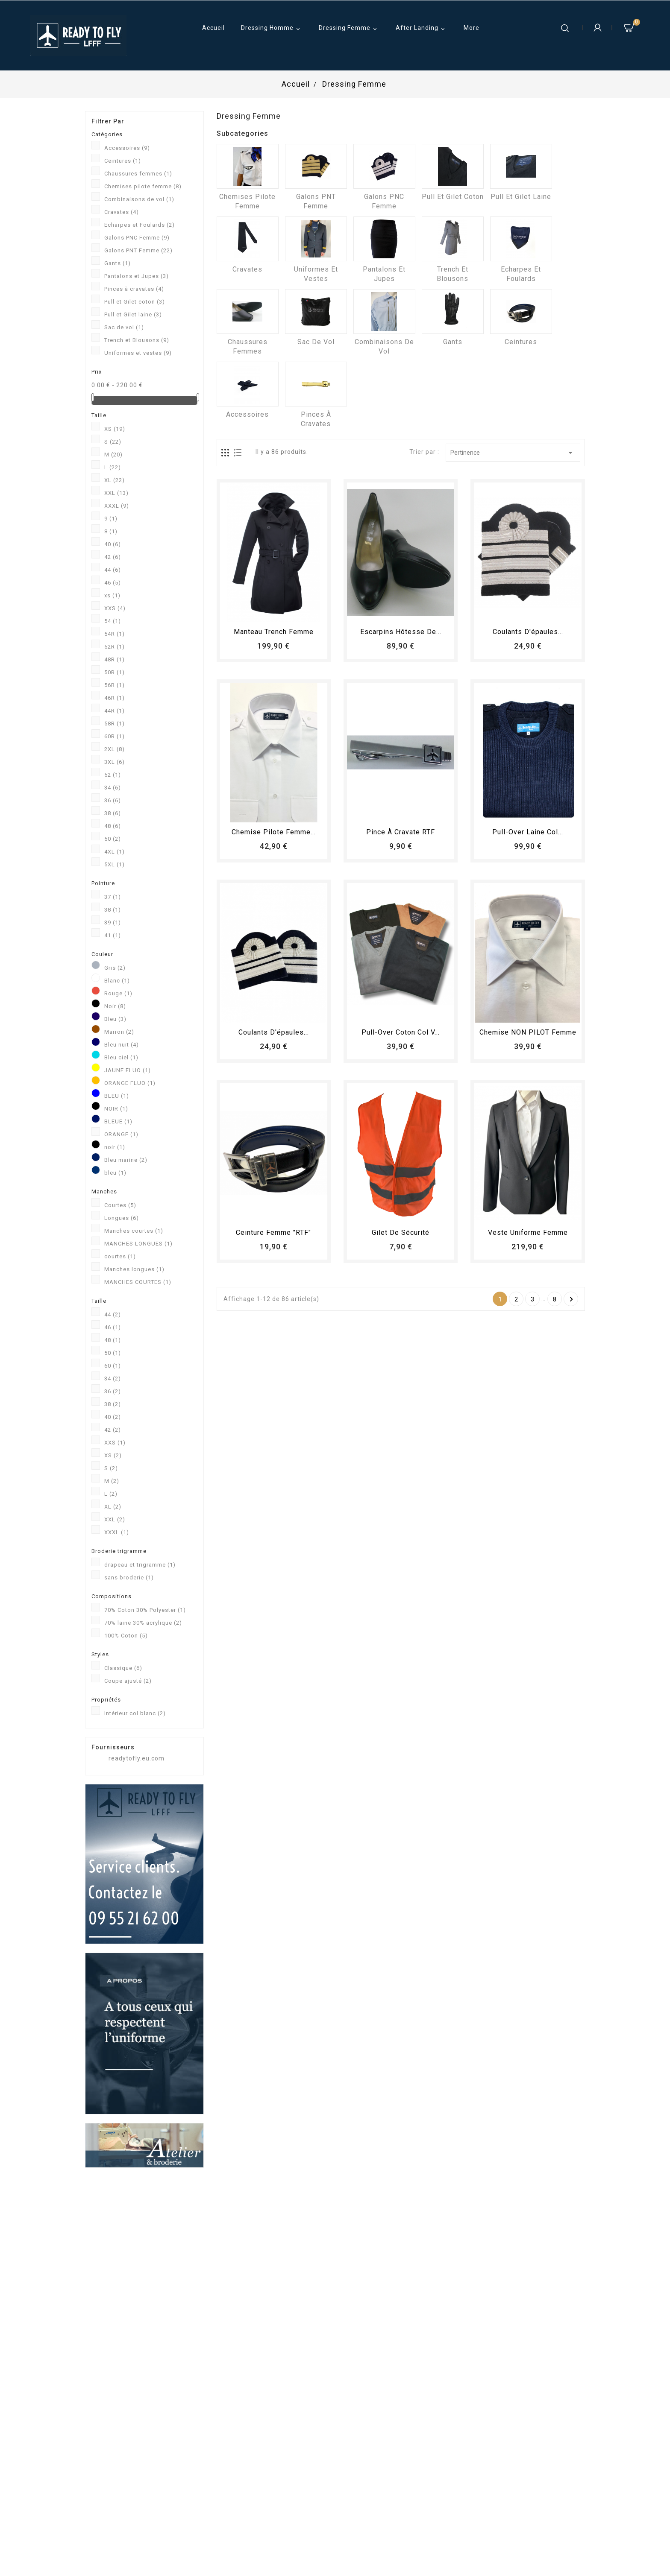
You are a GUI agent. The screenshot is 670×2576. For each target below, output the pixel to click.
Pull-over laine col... (527, 832)
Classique (123, 1668)
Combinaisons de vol (139, 199)
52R (114, 646)
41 (112, 935)
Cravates (121, 212)
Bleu (115, 1019)
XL (114, 480)
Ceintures (122, 161)
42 (112, 557)
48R (114, 659)
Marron (119, 1032)
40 (112, 544)
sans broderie (129, 1577)
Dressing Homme (272, 28)
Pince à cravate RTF (400, 832)
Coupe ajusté (128, 1681)
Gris (115, 968)
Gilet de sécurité (400, 1232)
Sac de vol (124, 327)
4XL (114, 851)
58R (114, 723)
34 (112, 787)
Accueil (213, 27)
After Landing (421, 28)
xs (112, 595)
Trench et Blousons (136, 340)
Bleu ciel (121, 1057)
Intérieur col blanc (135, 1713)
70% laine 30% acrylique (143, 1623)
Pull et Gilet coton (134, 301)
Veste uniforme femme (528, 1232)
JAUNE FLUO (127, 1070)
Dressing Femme (349, 28)
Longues (121, 1218)
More (471, 27)
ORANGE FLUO (130, 1083)
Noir (115, 1006)
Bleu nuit (121, 1044)
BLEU (116, 1096)
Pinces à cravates (134, 289)
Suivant (571, 1299)
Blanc (117, 980)
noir (114, 1147)
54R (114, 634)
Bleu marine (125, 1160)
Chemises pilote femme (143, 186)
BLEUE (118, 1121)
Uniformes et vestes (138, 353)
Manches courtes (133, 1231)
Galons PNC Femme (137, 237)
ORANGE (121, 1134)
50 (112, 839)
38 (112, 813)
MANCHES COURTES (137, 1282)
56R (114, 685)
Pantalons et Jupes (136, 276)
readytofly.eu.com (137, 1758)
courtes (120, 1256)
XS (114, 429)
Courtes (120, 1205)
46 (112, 582)
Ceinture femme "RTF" (273, 1232)
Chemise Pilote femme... (274, 832)
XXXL (116, 506)
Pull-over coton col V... (400, 1032)
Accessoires (127, 148)
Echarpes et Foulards (139, 225)
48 (112, 826)
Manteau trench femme (274, 632)
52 (112, 775)
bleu (115, 1173)
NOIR (116, 1108)
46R (114, 698)
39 (112, 922)
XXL (116, 493)
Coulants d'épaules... (528, 632)
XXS (115, 608)
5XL (114, 864)
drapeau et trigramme (140, 1564)
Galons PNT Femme (138, 250)
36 (112, 800)
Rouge (118, 993)
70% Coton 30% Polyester (145, 1610)
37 (112, 897)
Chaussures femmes (138, 173)
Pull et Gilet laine (133, 314)
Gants (117, 263)
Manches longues (134, 1269)
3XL (114, 762)
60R (114, 736)
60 (112, 1366)
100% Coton (126, 1635)
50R (114, 672)
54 (112, 621)
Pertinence (513, 452)
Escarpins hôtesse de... (400, 632)
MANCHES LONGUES (138, 1243)
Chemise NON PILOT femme (527, 1032)
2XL (114, 749)
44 (112, 570)
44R (114, 711)
